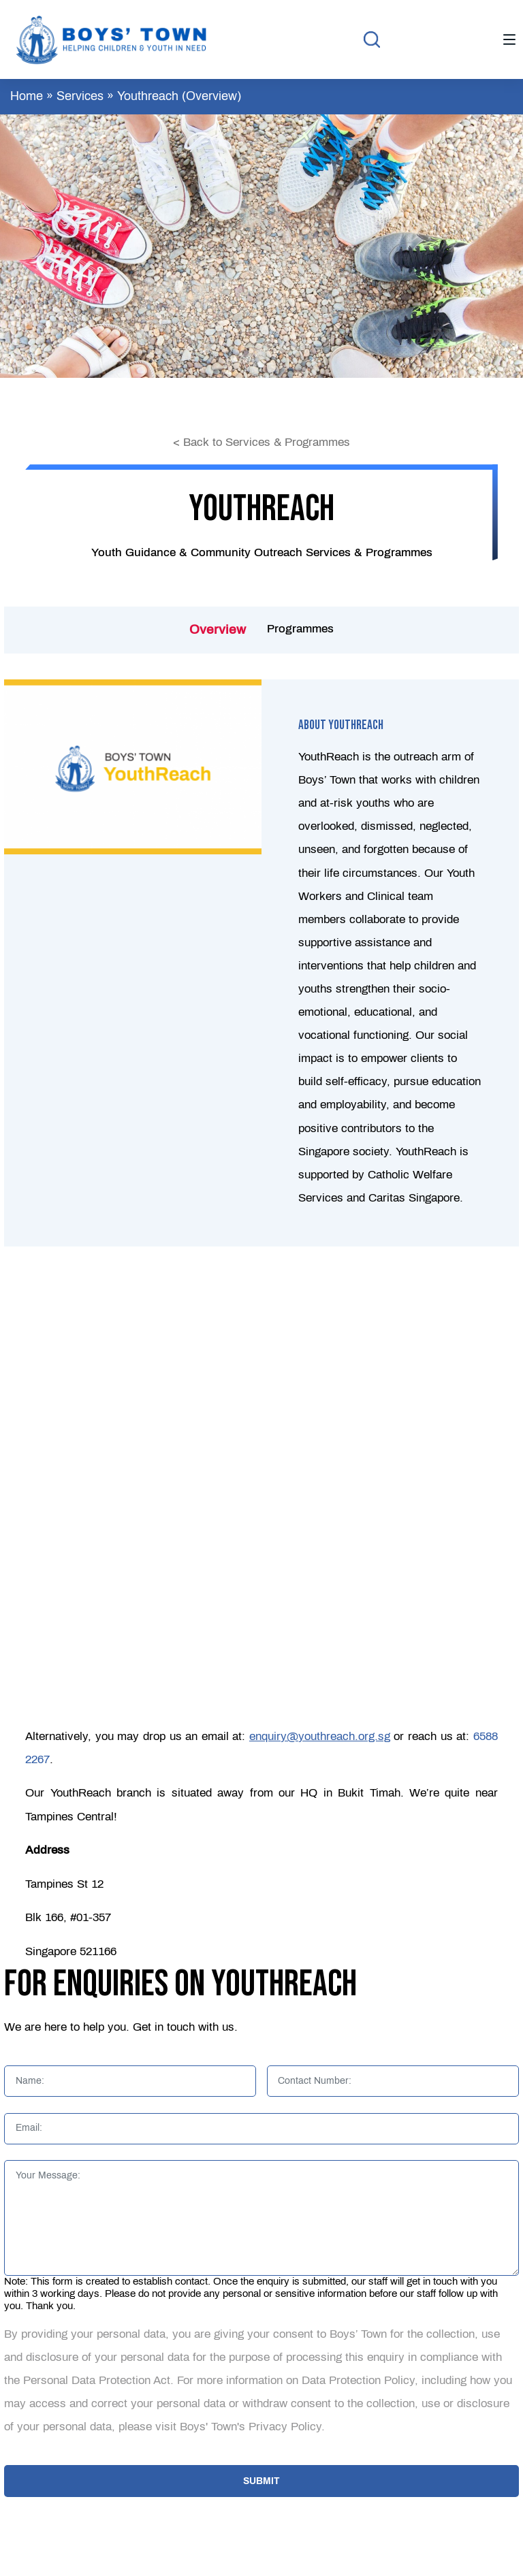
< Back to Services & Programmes (261, 442)
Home (26, 96)
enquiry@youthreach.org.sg (319, 1736)
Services (80, 96)
